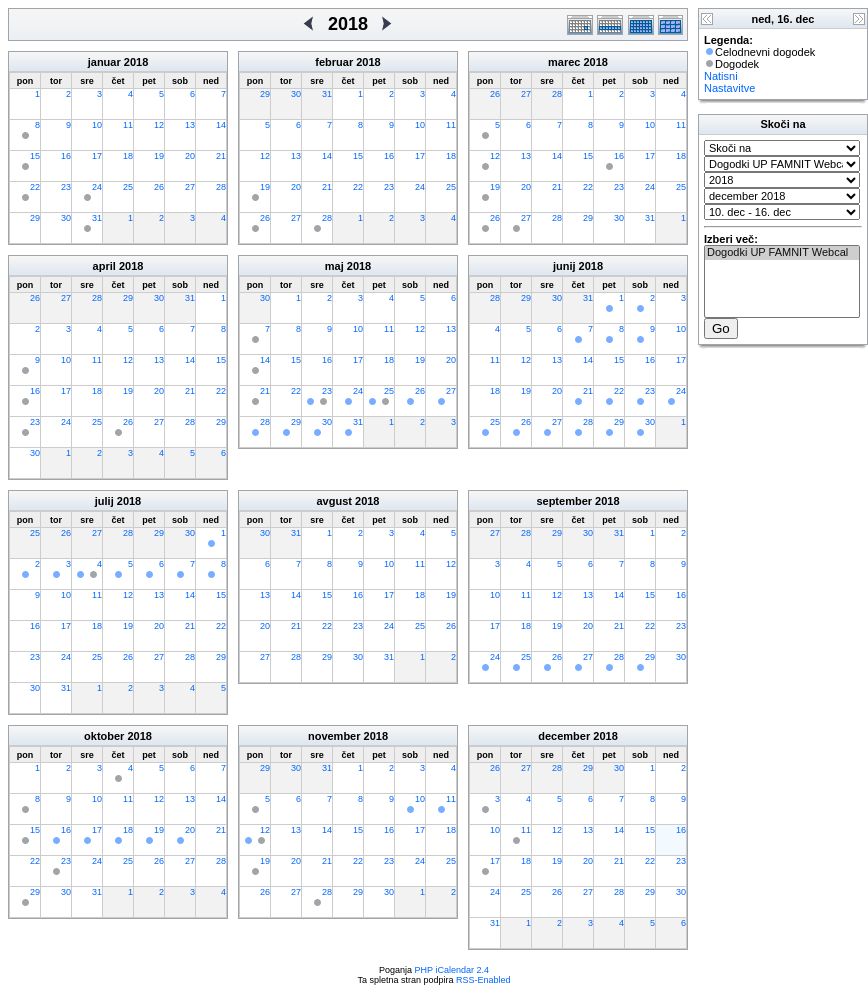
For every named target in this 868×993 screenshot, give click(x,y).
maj (334, 266)
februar (334, 62)
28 (221, 187)
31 (97, 218)
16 (66, 156)
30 (66, 218)
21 (221, 156)
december (564, 736)
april (104, 266)
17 (97, 156)
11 (128, 125)
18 (128, 156)
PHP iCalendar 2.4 (452, 970)
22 (35, 187)
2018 (136, 62)
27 (190, 187)
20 (190, 156)
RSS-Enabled (483, 980)
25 (128, 187)
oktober (104, 736)
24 (97, 187)
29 (35, 218)
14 (221, 125)
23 (66, 187)
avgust (333, 501)
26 (159, 187)
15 (35, 156)
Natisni (721, 76)
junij (564, 266)
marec (564, 62)
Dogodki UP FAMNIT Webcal (782, 253)
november (334, 736)
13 (190, 125)
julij (104, 501)
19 (159, 156)
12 (159, 125)
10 (97, 125)
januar (104, 62)
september (564, 501)
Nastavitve (729, 88)
